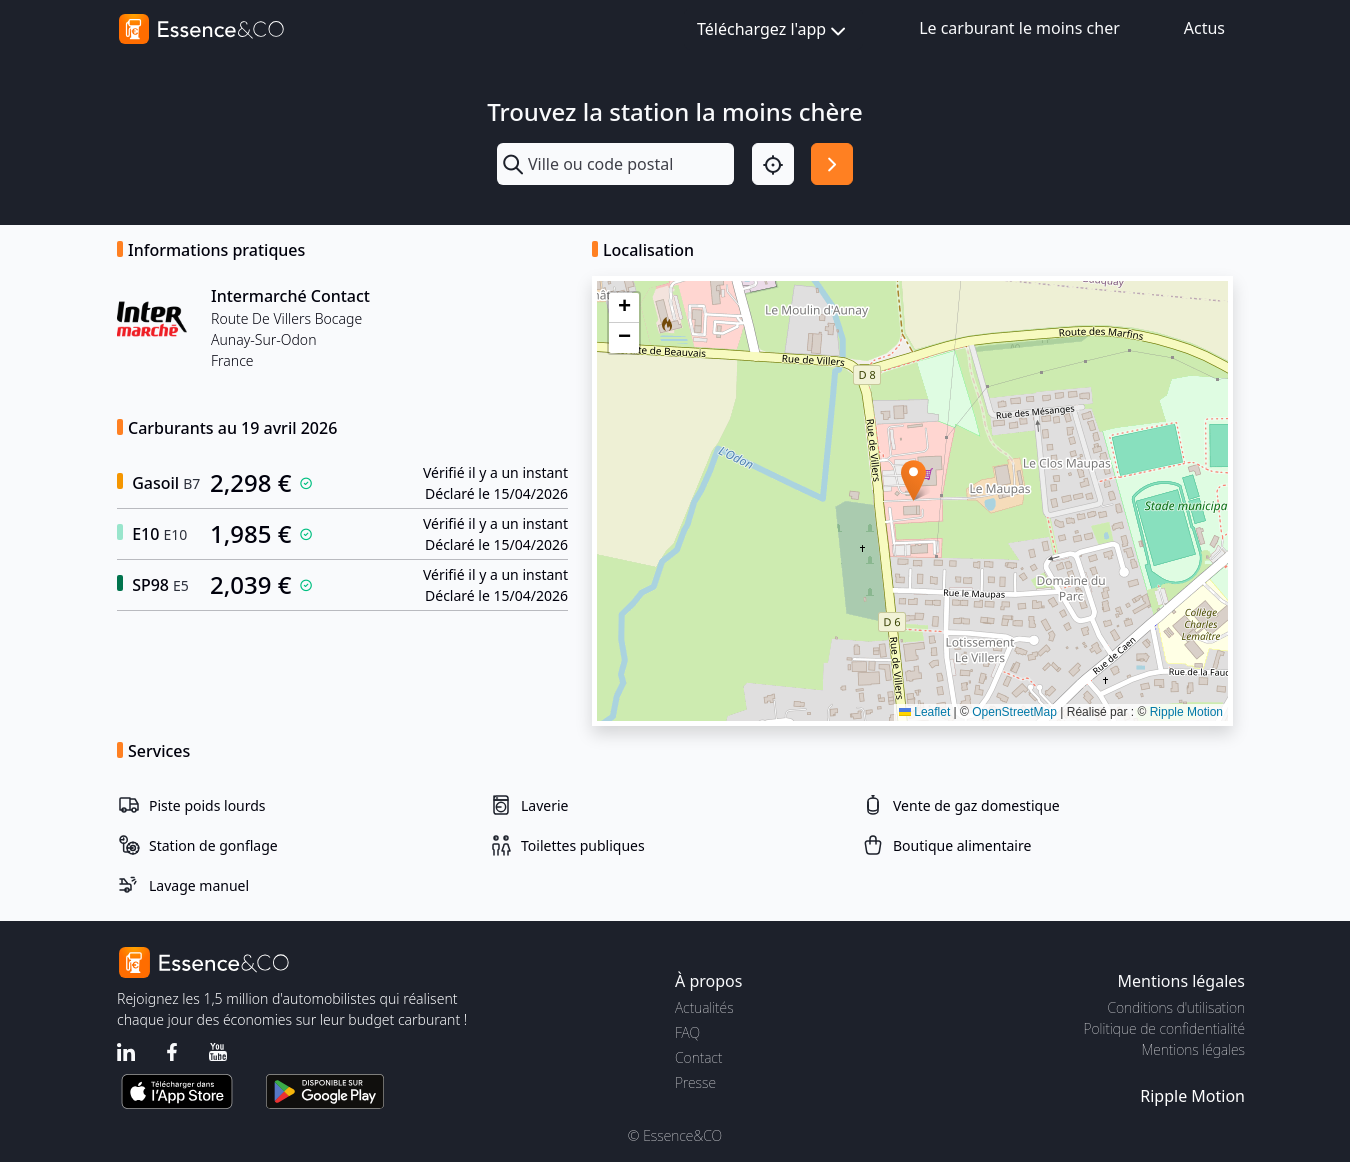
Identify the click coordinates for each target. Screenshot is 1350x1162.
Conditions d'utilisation (1176, 1007)
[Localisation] (773, 164)
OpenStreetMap (1014, 712)
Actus (1204, 28)
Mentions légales (1193, 1049)
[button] (913, 480)
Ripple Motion (1186, 712)
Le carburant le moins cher (1019, 28)
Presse (695, 1082)
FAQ (687, 1032)
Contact (698, 1057)
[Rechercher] (832, 164)
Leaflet (924, 712)
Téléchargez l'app (773, 30)
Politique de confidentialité (1164, 1028)
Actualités (704, 1007)
